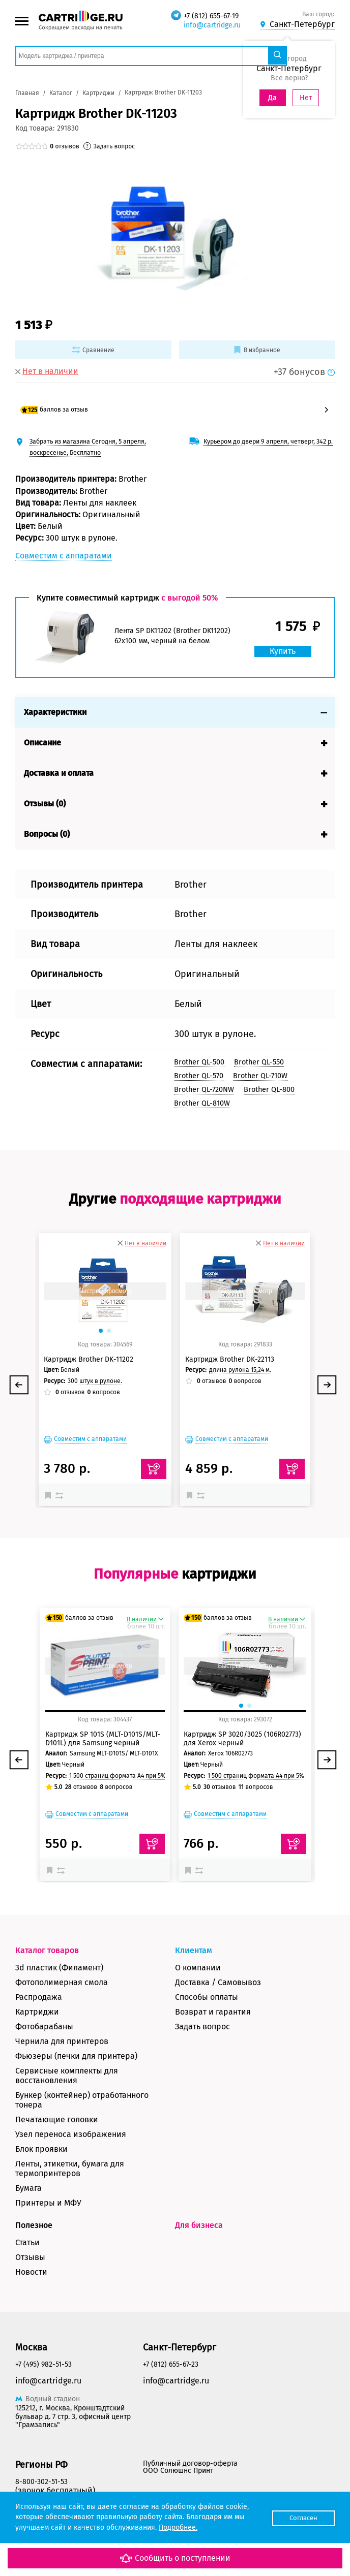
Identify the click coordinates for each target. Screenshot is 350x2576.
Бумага (28, 2188)
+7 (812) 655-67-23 (170, 2364)
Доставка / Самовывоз (218, 1982)
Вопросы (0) (47, 834)
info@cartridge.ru (212, 25)
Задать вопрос (202, 2026)
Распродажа (38, 1997)
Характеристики (55, 712)
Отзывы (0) (45, 803)
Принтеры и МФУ (48, 2203)
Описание (42, 742)
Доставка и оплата (59, 773)
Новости (31, 2272)
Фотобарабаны (44, 2026)
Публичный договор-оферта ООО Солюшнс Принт (190, 2467)
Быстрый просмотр (105, 1291)
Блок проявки (41, 2149)
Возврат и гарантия (213, 2012)
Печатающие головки (56, 2119)
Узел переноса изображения (70, 2134)
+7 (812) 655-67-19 (211, 16)
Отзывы (30, 2257)
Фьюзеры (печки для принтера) (76, 2056)
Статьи (27, 2242)
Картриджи (37, 2012)
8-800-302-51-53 (41, 2481)
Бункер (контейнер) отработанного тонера (82, 2100)
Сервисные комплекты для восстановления (66, 2075)
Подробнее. (178, 2527)
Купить (281, 651)
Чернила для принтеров (61, 2041)
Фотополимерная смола (61, 1982)
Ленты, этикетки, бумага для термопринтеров (69, 2168)
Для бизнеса (199, 2225)
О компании (198, 1967)
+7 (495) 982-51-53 (43, 2364)
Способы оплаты (206, 1997)
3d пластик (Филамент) (59, 1967)
